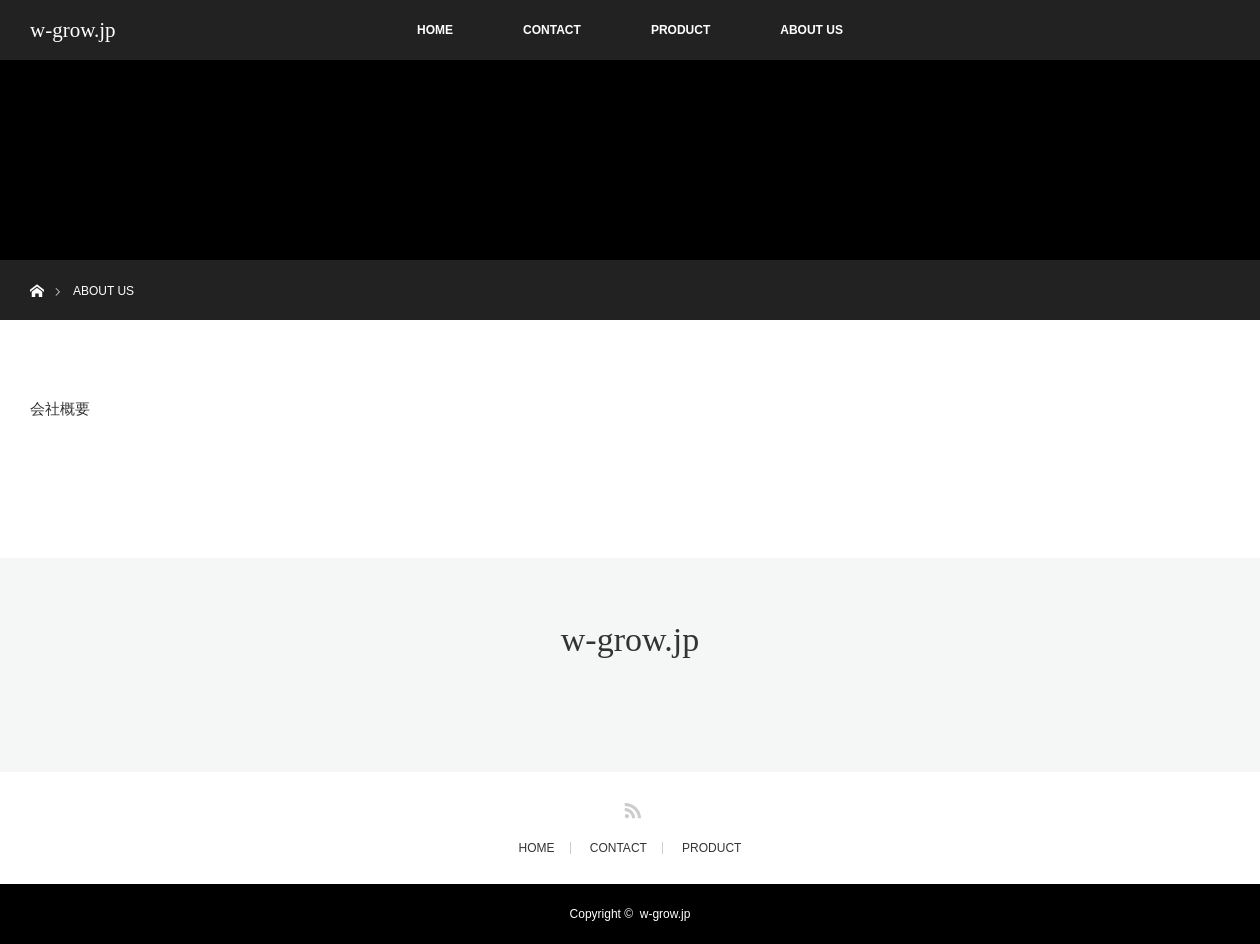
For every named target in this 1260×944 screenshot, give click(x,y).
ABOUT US (811, 30)
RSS (630, 807)
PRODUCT (680, 30)
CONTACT (552, 30)
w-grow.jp (73, 30)
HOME (435, 30)
